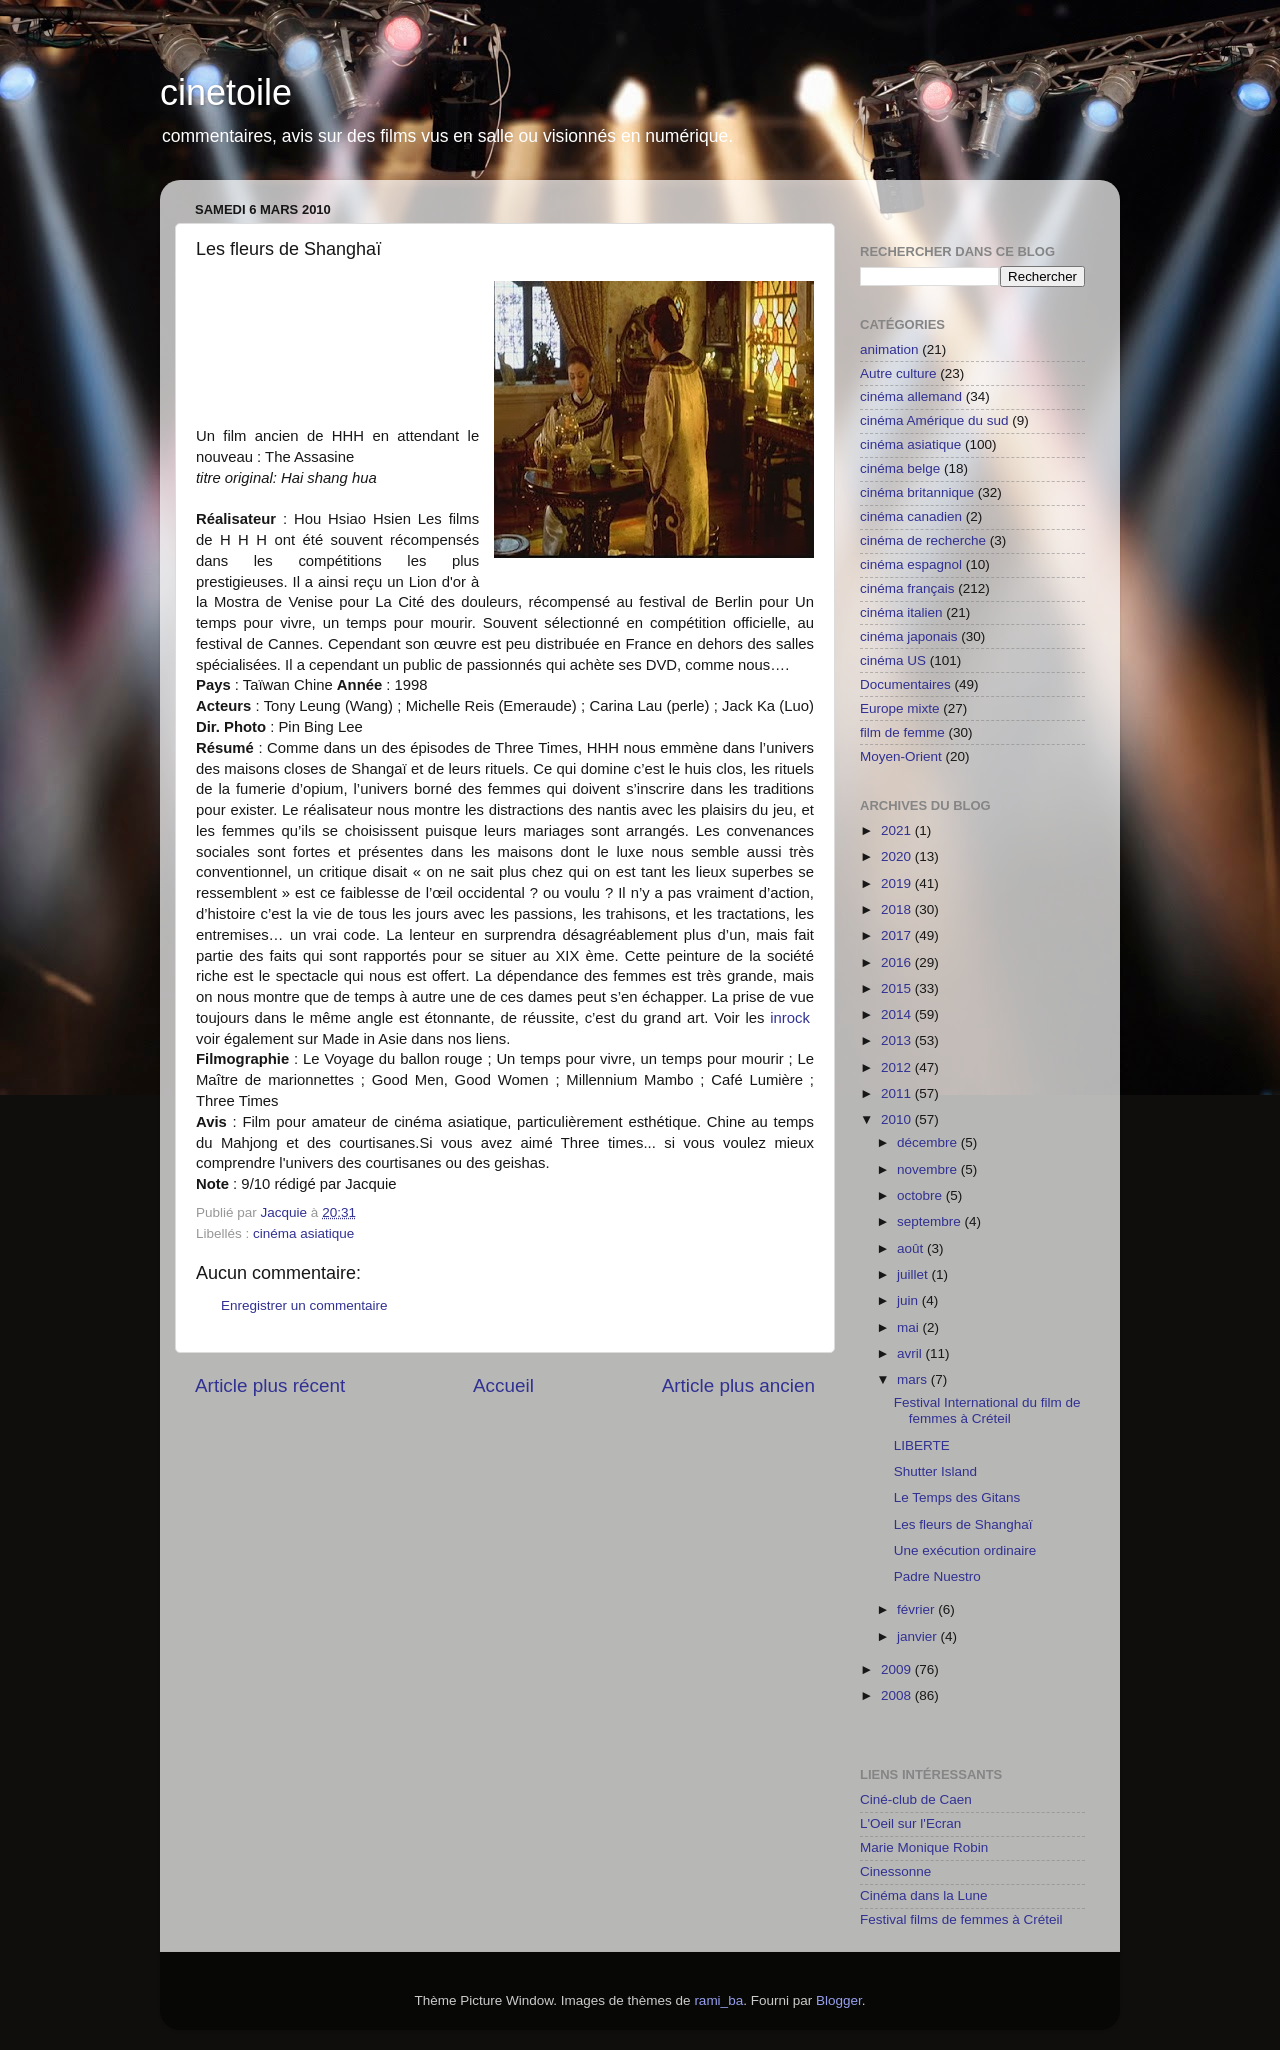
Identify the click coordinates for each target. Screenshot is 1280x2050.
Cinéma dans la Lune (924, 1895)
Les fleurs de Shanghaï (963, 1524)
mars (914, 1379)
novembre (929, 1169)
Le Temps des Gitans (957, 1497)
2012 (898, 1067)
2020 (898, 856)
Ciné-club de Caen (916, 1799)
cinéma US (893, 660)
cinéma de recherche (923, 540)
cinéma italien (901, 612)
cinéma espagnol (911, 564)
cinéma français (907, 588)
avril (911, 1353)
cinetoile (226, 92)
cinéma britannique (917, 492)
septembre (931, 1221)
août (912, 1248)
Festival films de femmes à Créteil (961, 1919)
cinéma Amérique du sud (934, 420)
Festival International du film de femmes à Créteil (987, 1410)
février (917, 1609)
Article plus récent (270, 1385)
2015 (898, 988)
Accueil (503, 1385)
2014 (898, 1014)
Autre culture (898, 373)
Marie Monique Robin (924, 1847)
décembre (929, 1142)
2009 (898, 1669)
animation (889, 349)
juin (909, 1300)
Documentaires (905, 684)
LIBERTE (922, 1445)
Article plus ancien (738, 1385)
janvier (919, 1636)
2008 (898, 1695)
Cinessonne (895, 1871)
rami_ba (718, 2000)
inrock (790, 1018)
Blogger (839, 2000)
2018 (898, 909)
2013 (898, 1040)
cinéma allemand (911, 396)
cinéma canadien (911, 516)
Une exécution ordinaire (965, 1550)
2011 (898, 1093)
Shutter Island (935, 1471)
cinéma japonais (909, 636)
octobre (921, 1195)
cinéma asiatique (303, 1233)
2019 (898, 883)
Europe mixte (900, 708)
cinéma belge (900, 468)
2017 (898, 935)
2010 (898, 1119)
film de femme (902, 732)
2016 (898, 962)
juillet (914, 1274)
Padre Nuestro (937, 1576)
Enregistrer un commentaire (304, 1305)
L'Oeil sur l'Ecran (910, 1823)
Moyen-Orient (901, 756)
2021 (898, 830)
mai (910, 1327)
